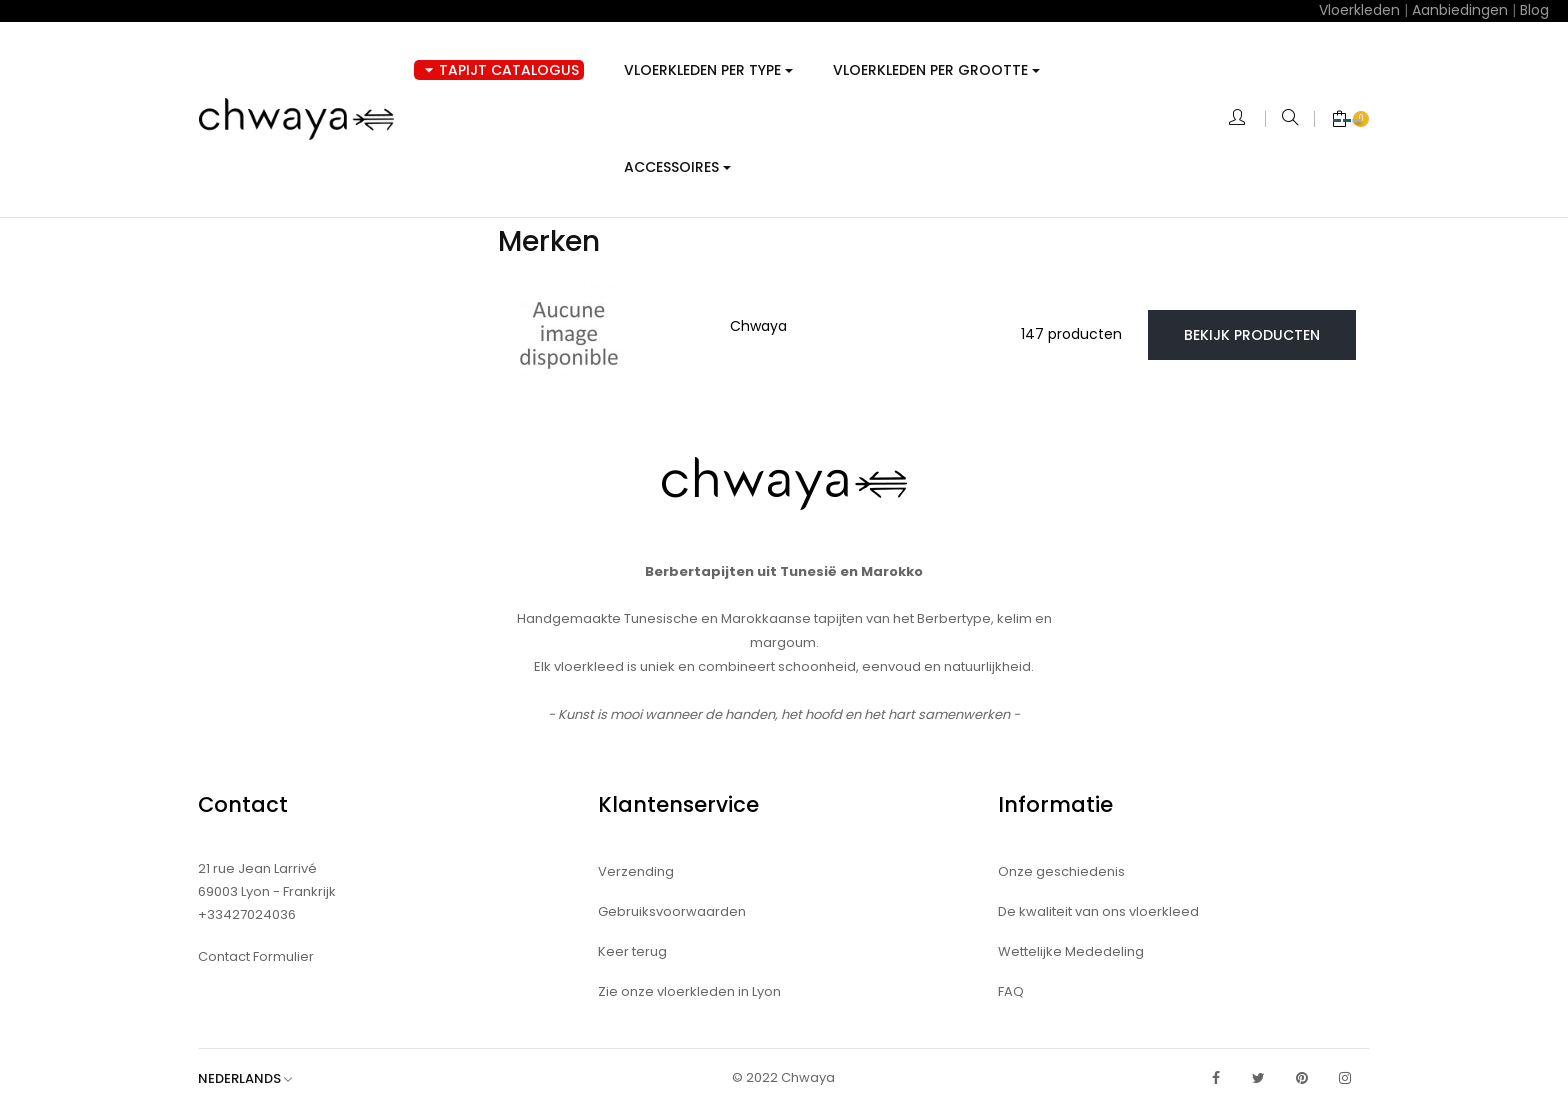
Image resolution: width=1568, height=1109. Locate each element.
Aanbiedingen (1460, 10)
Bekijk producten (1252, 335)
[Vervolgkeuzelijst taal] (255, 1078)
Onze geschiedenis (1061, 871)
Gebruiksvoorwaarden (672, 911)
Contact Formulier (256, 956)
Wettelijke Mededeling (1071, 951)
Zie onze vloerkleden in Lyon (689, 991)
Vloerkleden (1359, 10)
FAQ (1011, 991)
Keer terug (632, 951)
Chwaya (758, 326)
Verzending (636, 871)
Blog (1534, 10)
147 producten (1071, 335)
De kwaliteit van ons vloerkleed (1098, 911)
